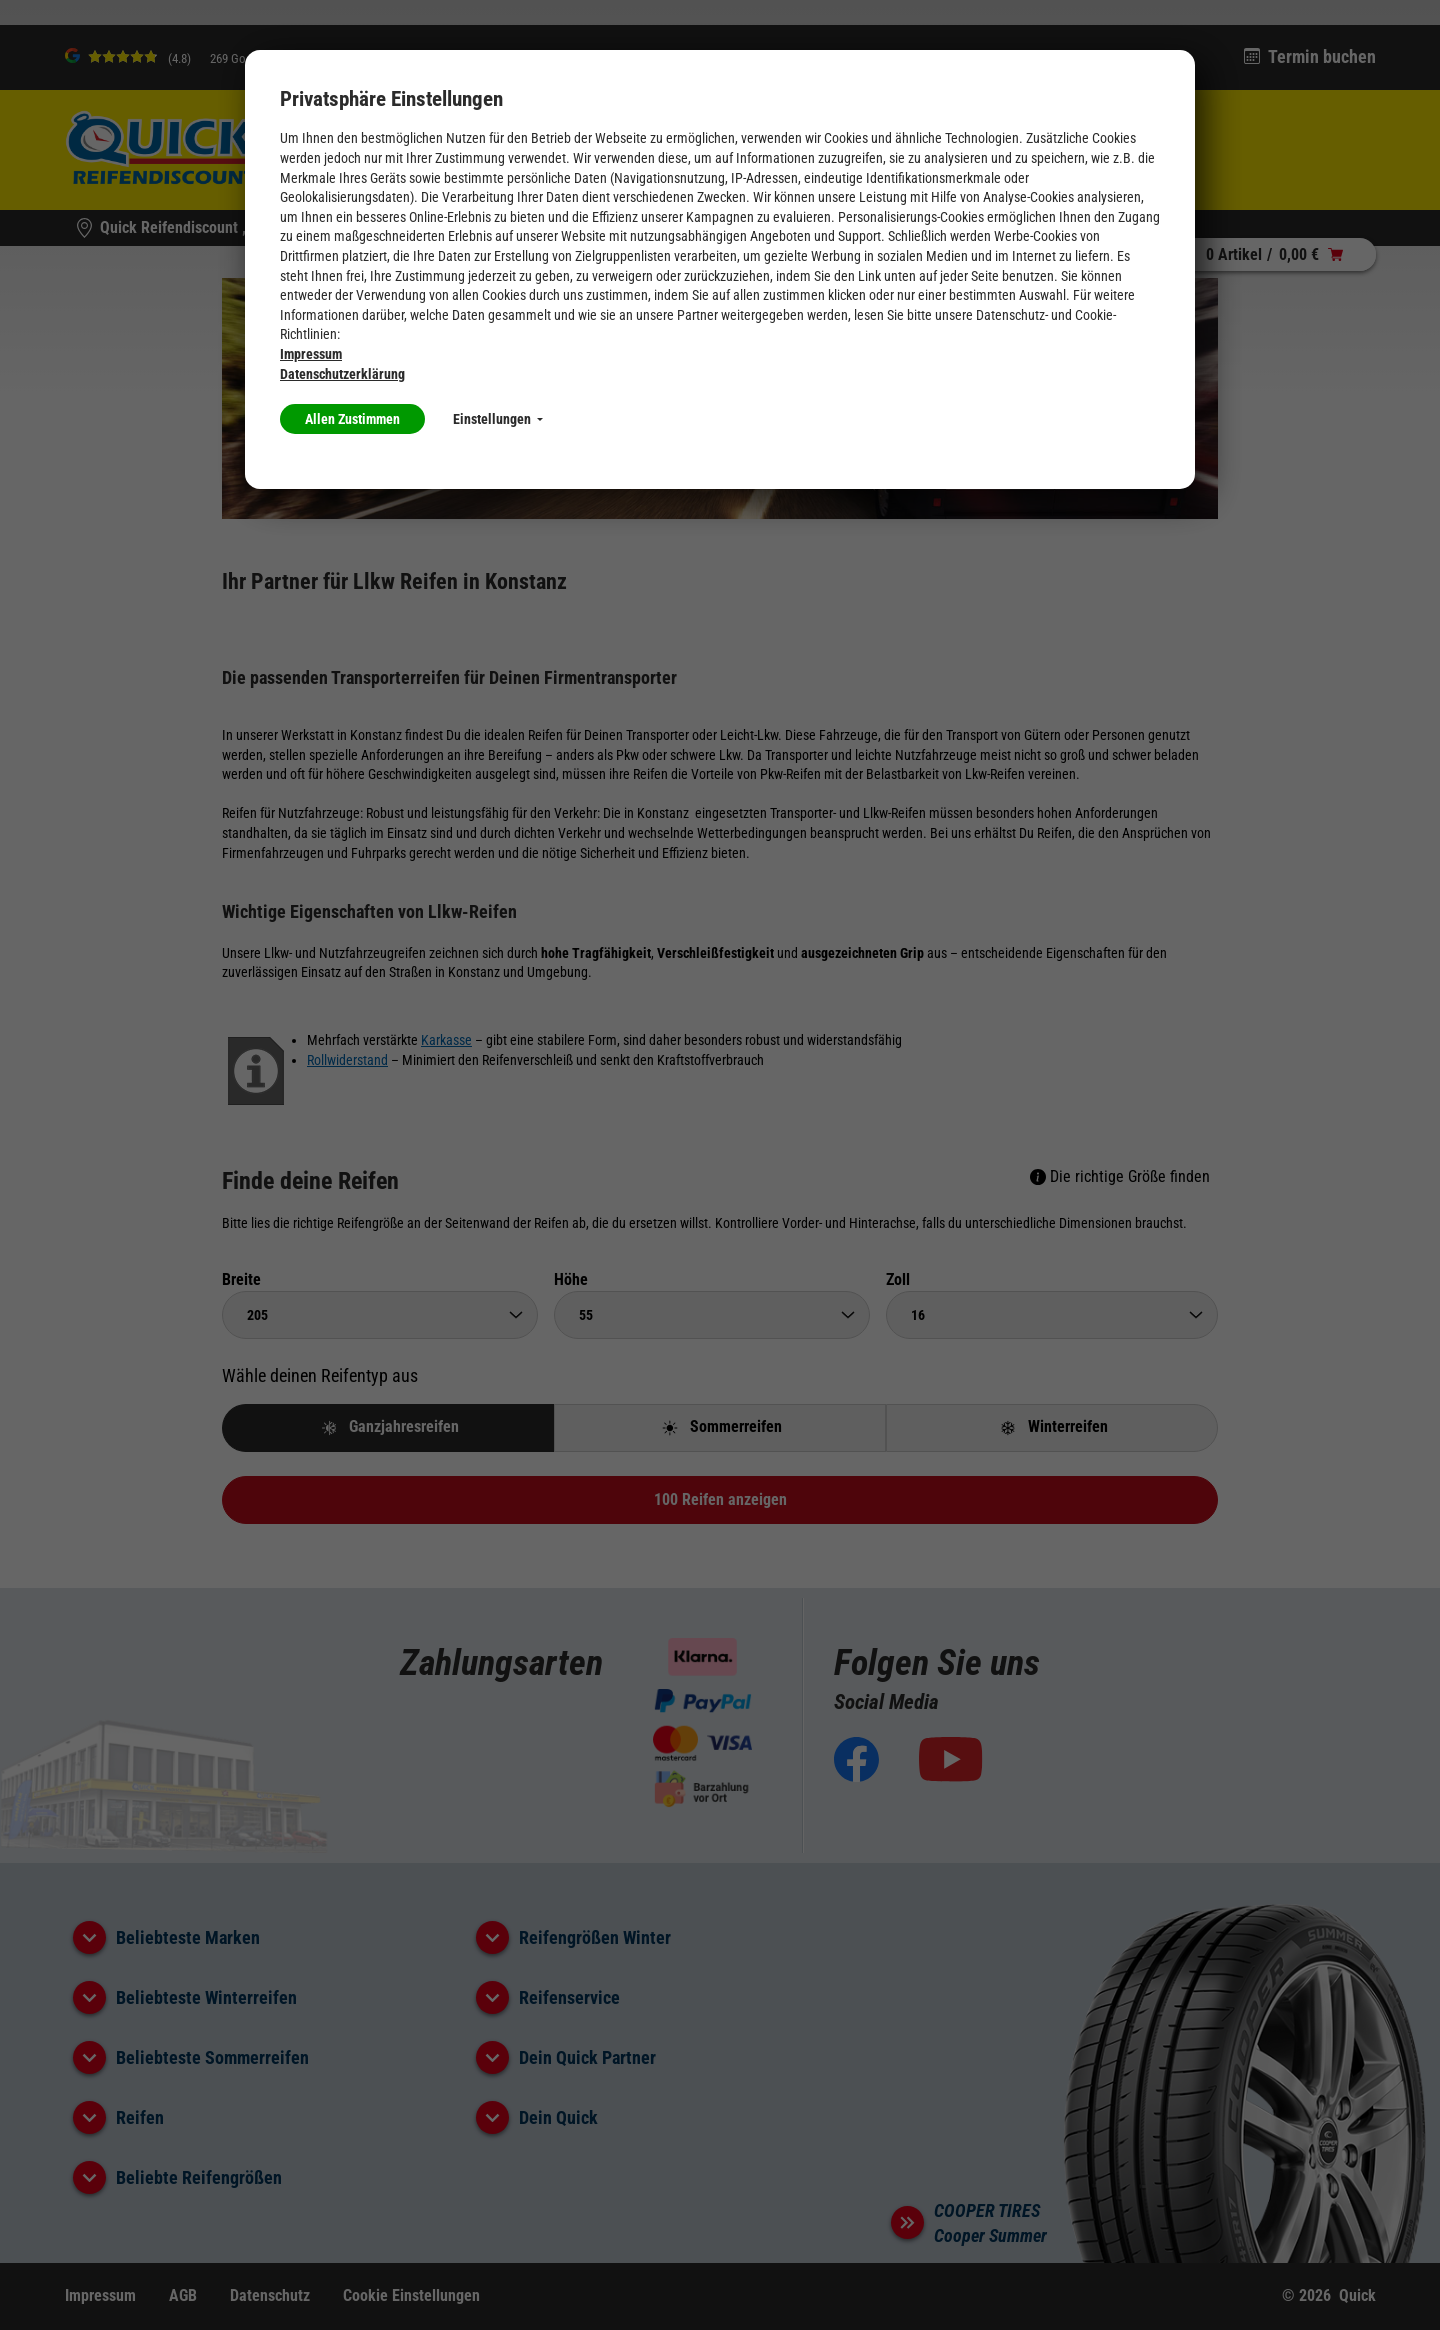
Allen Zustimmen (352, 419)
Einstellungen (498, 419)
